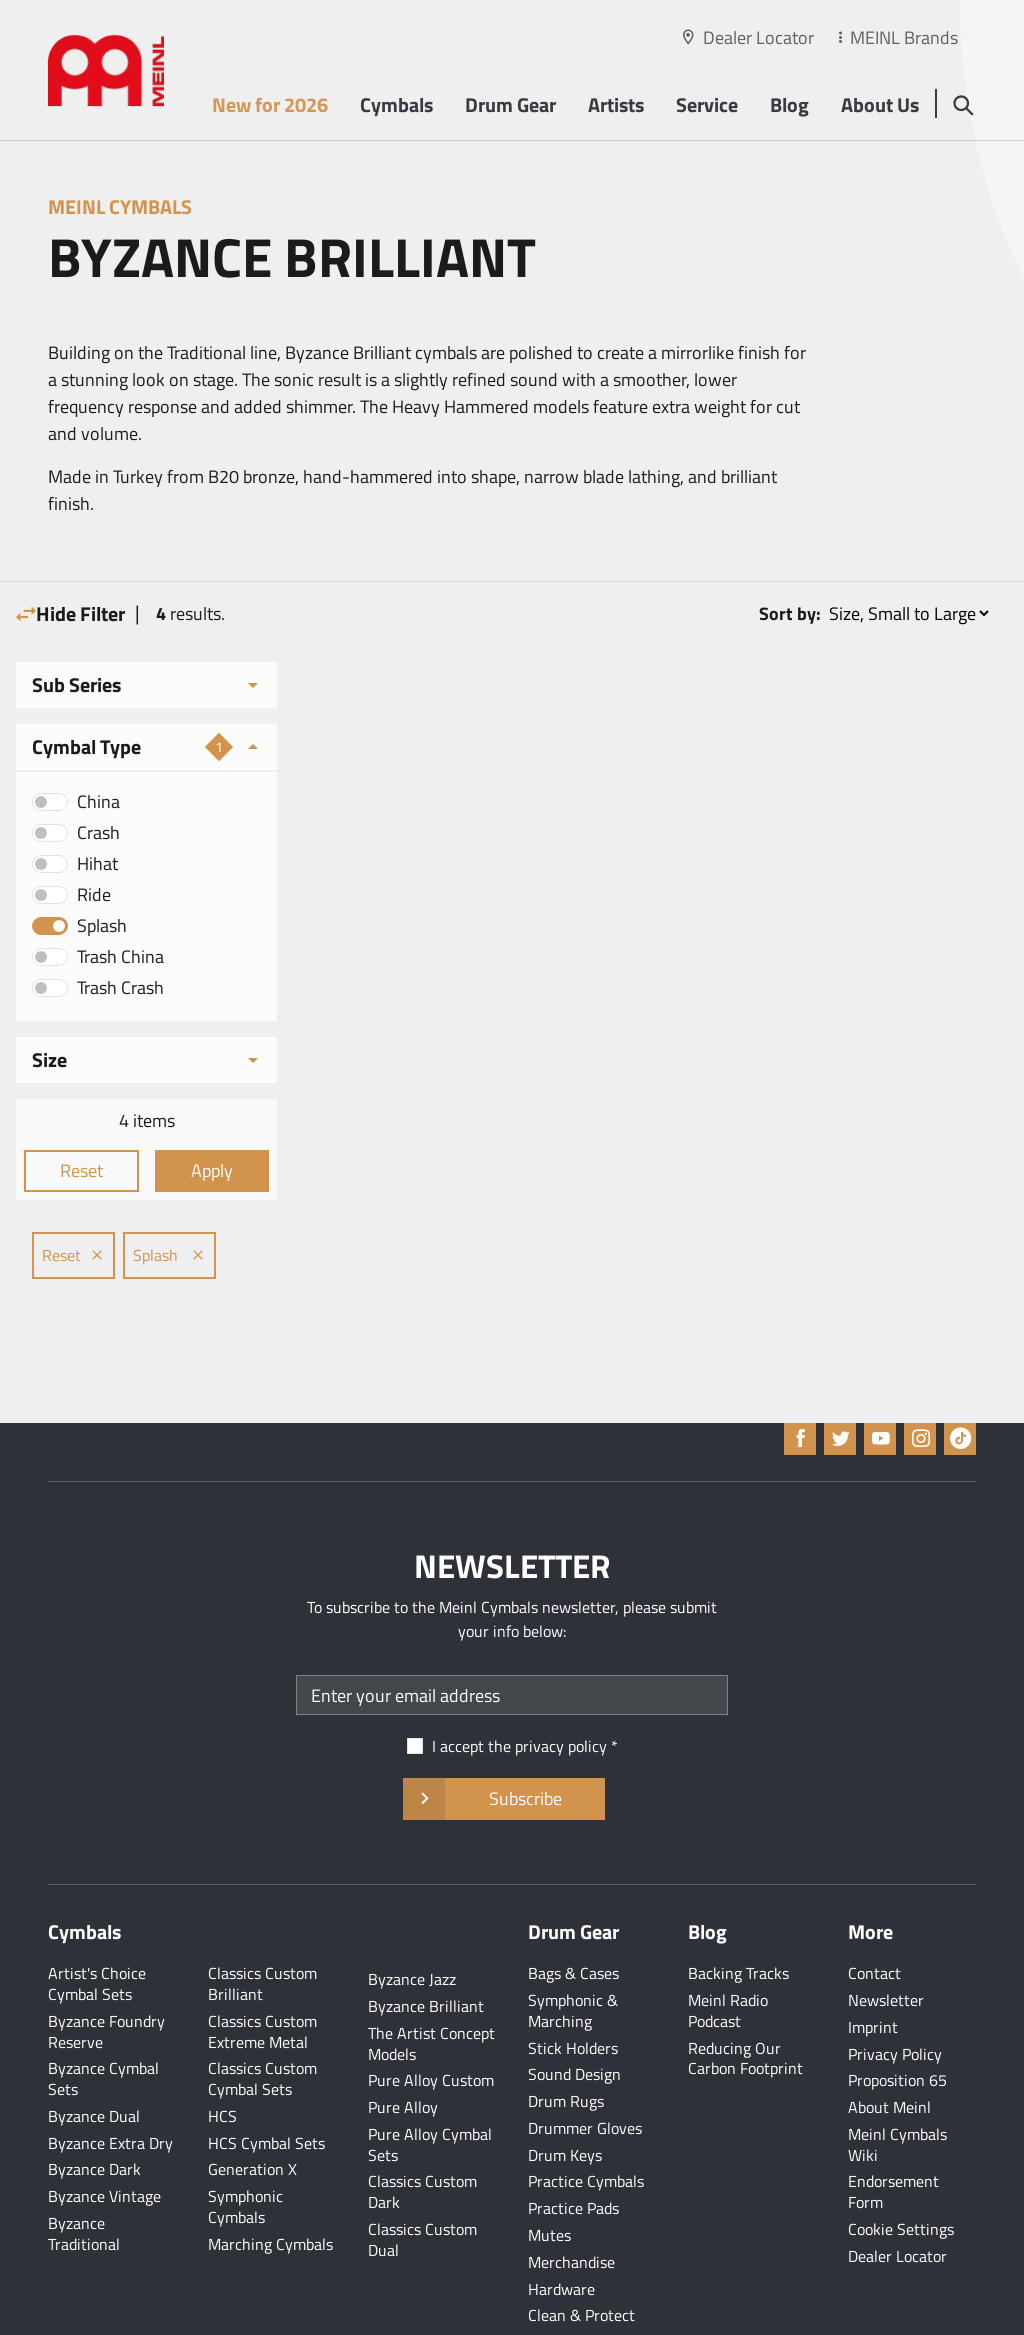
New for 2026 (268, 106)
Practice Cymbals (586, 2118)
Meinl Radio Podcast (728, 1947)
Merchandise (571, 2199)
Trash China (120, 956)
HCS (222, 2053)
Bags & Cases (573, 1910)
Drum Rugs (566, 2038)
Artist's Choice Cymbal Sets (97, 1920)
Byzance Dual (94, 2053)
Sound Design (574, 2011)
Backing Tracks (738, 1910)
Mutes (549, 2172)
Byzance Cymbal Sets (103, 2015)
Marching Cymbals (270, 2181)
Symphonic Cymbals (245, 2143)
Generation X (252, 2106)
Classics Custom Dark (422, 2128)
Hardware (561, 2226)
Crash (98, 832)
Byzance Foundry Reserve (106, 1968)
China (98, 801)
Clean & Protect (581, 2252)
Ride (94, 894)
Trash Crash (120, 987)
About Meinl (889, 2044)
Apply (196, 1170)
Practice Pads (573, 2145)
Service (705, 106)
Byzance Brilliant (426, 1943)
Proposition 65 (897, 2017)
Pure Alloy (403, 2044)
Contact (874, 1910)
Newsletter (886, 1937)
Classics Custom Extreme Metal (262, 1968)
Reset (76, 1170)
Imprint (873, 1964)
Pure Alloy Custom (431, 2017)
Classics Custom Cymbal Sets (262, 2015)
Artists (614, 106)
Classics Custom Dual (422, 2176)
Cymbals (394, 106)
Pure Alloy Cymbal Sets (430, 2081)
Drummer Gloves (585, 2065)
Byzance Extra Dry (110, 2080)
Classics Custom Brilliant (262, 1920)
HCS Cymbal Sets (266, 2080)
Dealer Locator (758, 37)
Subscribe (503, 1736)
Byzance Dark (94, 2106)
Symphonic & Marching (573, 1947)
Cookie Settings (901, 2166)
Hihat (97, 863)
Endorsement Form (893, 2128)
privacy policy (561, 1683)
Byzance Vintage (104, 2133)
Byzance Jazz (412, 1916)
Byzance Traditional (84, 2170)
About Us (878, 106)
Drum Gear (508, 106)
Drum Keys (565, 2092)
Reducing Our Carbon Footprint (745, 1995)
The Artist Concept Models (431, 1980)
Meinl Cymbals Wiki (897, 2081)
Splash (102, 925)
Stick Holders (573, 1985)
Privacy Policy (895, 1991)
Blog (787, 106)
